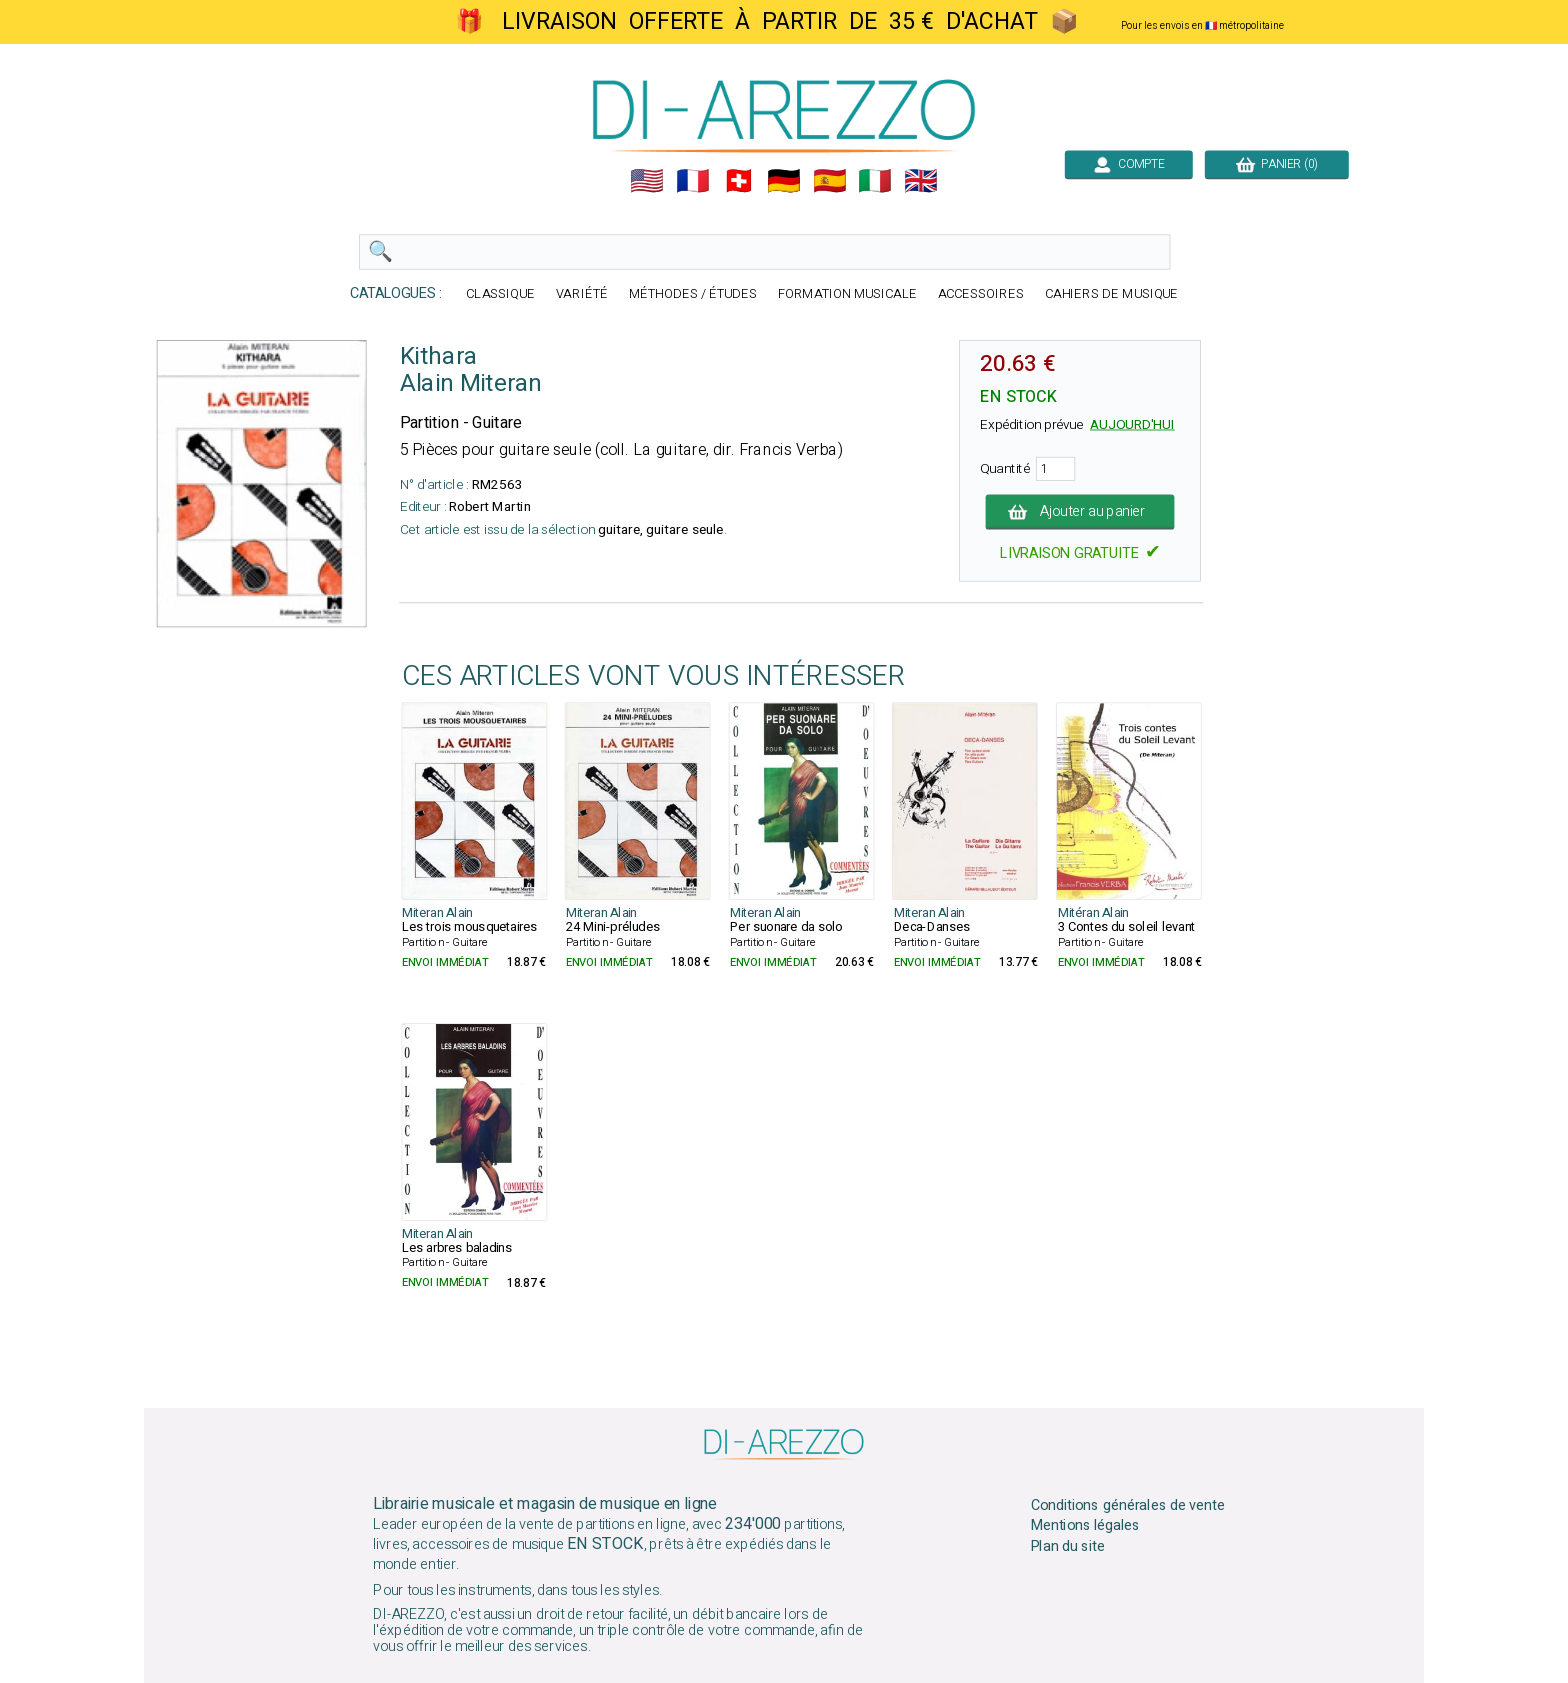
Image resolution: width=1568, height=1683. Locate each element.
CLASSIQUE (500, 294)
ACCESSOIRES (981, 294)
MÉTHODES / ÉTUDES (693, 294)
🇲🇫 (693, 181)
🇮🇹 (875, 181)
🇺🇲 (647, 181)
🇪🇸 (830, 181)
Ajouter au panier (1080, 512)
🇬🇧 (921, 181)
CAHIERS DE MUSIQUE (1112, 294)
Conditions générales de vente (1128, 1505)
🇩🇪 (784, 181)
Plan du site (1068, 1547)
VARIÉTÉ (582, 294)
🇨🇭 (739, 181)
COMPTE (1129, 164)
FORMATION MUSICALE (847, 294)
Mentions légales (1086, 1526)
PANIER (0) (1277, 164)
